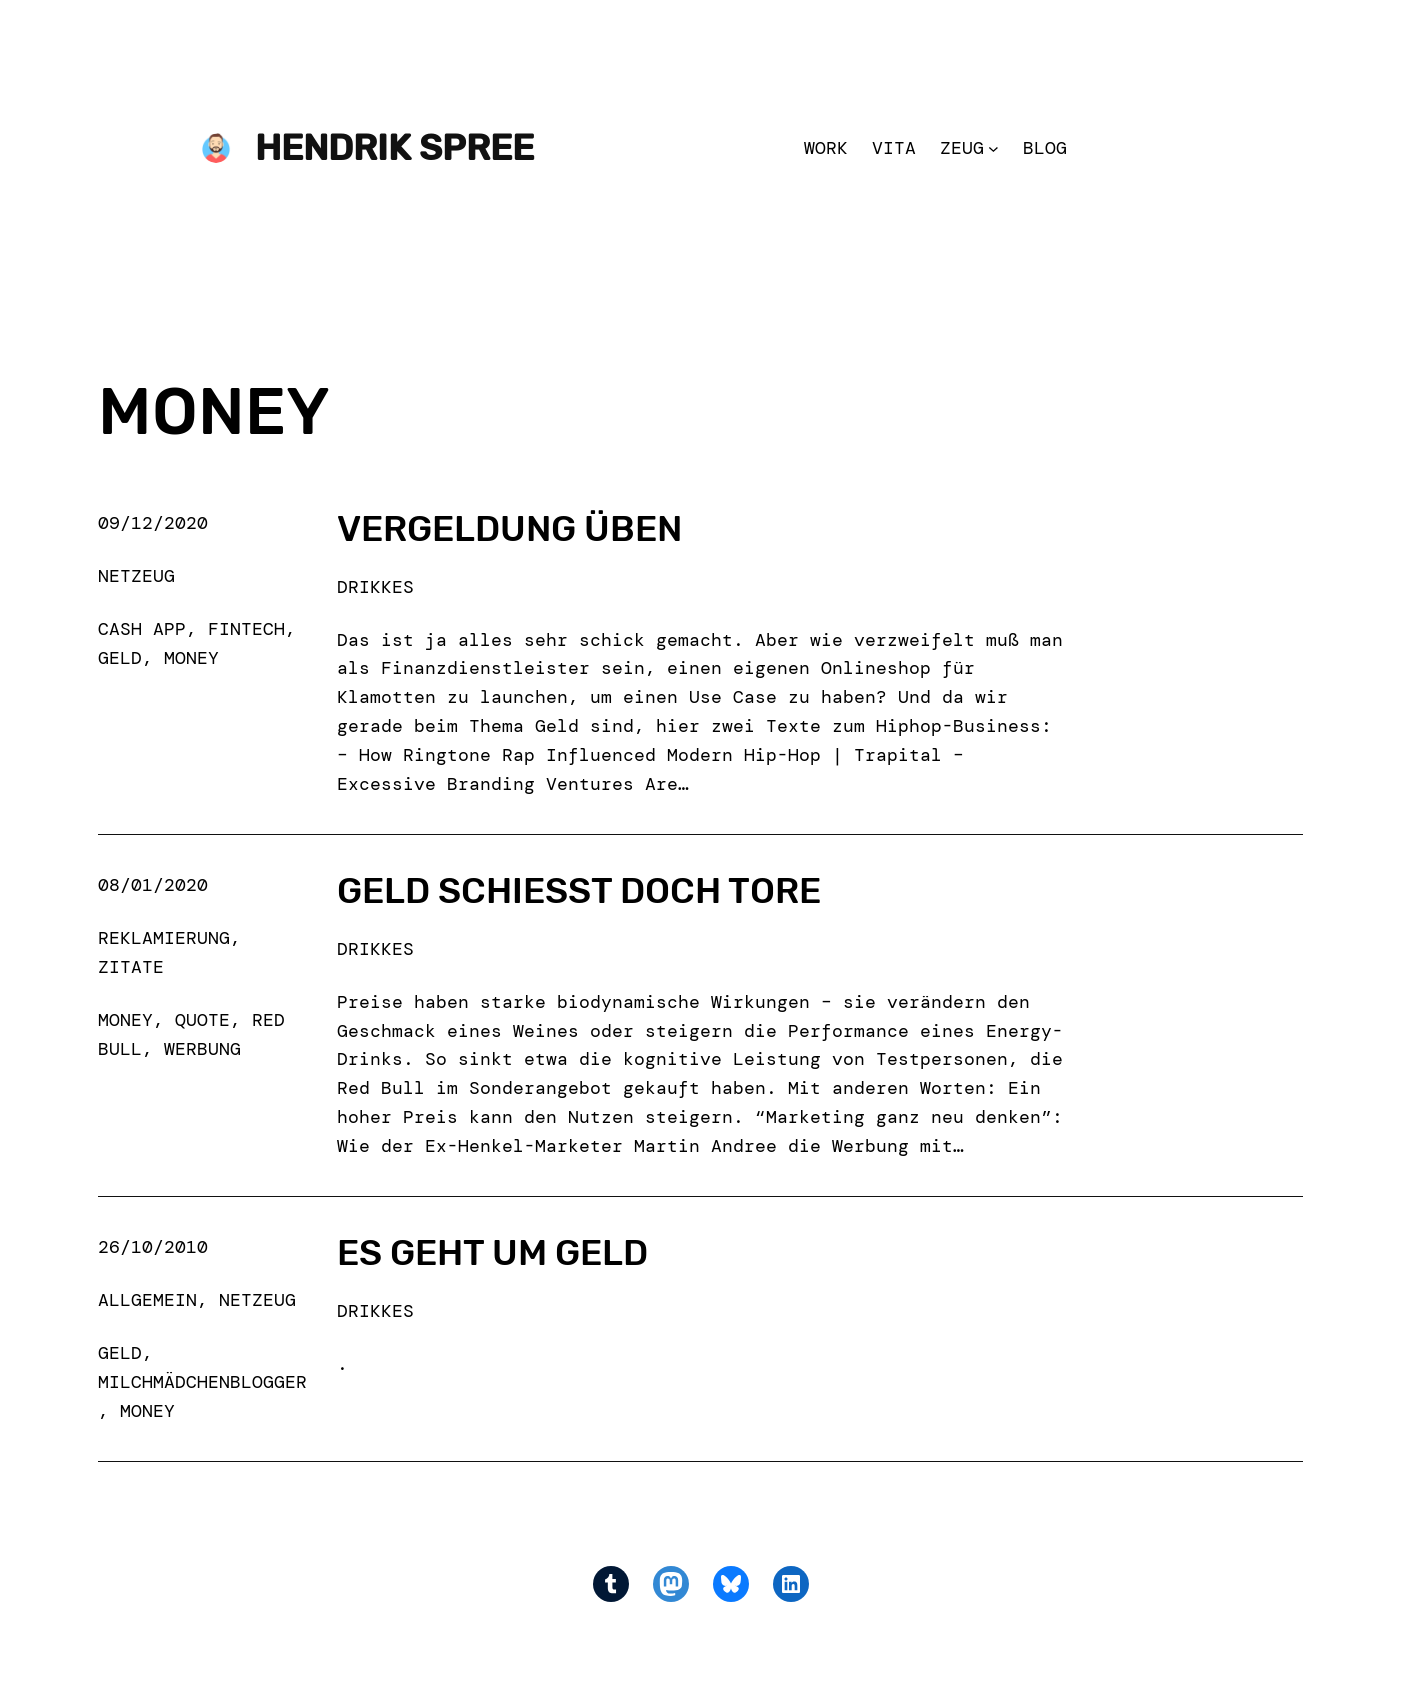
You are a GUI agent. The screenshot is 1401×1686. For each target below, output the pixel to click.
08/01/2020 (153, 885)
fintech (246, 629)
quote (202, 1020)
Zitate (131, 967)
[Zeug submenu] (993, 148)
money (191, 658)
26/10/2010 (153, 1247)
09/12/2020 (153, 523)
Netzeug (136, 576)
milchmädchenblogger (202, 1382)
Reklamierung (164, 938)
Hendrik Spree (394, 147)
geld (120, 658)
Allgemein (147, 1300)
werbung (202, 1049)
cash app (142, 629)
